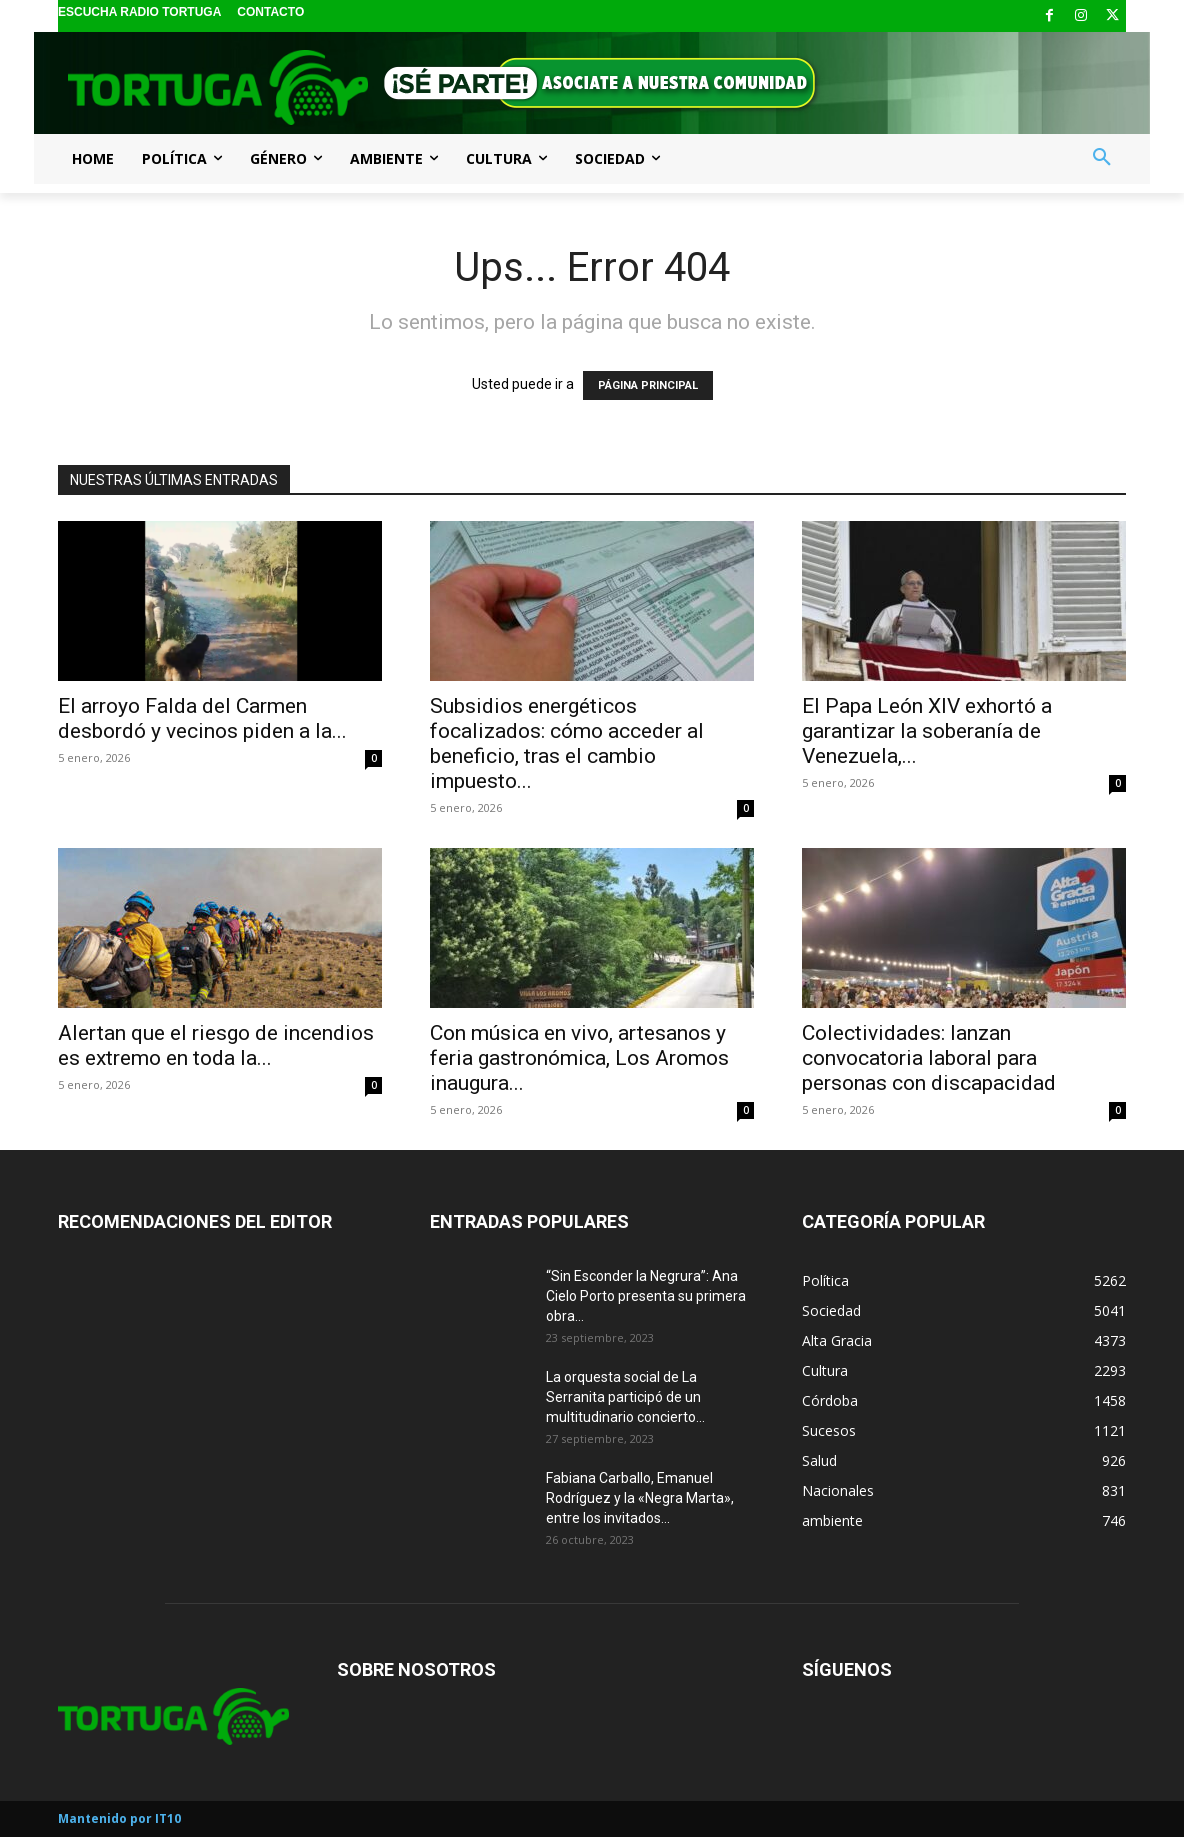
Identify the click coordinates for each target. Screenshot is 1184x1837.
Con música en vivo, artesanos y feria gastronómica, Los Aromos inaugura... (579, 1058)
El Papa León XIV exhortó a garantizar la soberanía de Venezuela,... (927, 731)
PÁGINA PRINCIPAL (648, 385)
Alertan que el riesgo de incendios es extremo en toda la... (216, 1045)
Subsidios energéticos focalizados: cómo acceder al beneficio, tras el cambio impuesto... (567, 743)
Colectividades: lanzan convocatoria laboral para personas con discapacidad (929, 1058)
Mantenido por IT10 (119, 1818)
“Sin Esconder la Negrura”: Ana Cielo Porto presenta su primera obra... (646, 1296)
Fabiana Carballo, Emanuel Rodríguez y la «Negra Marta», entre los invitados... (640, 1498)
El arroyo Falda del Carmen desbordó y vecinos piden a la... (202, 718)
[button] (1102, 158)
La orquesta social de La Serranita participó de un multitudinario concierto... (625, 1397)
